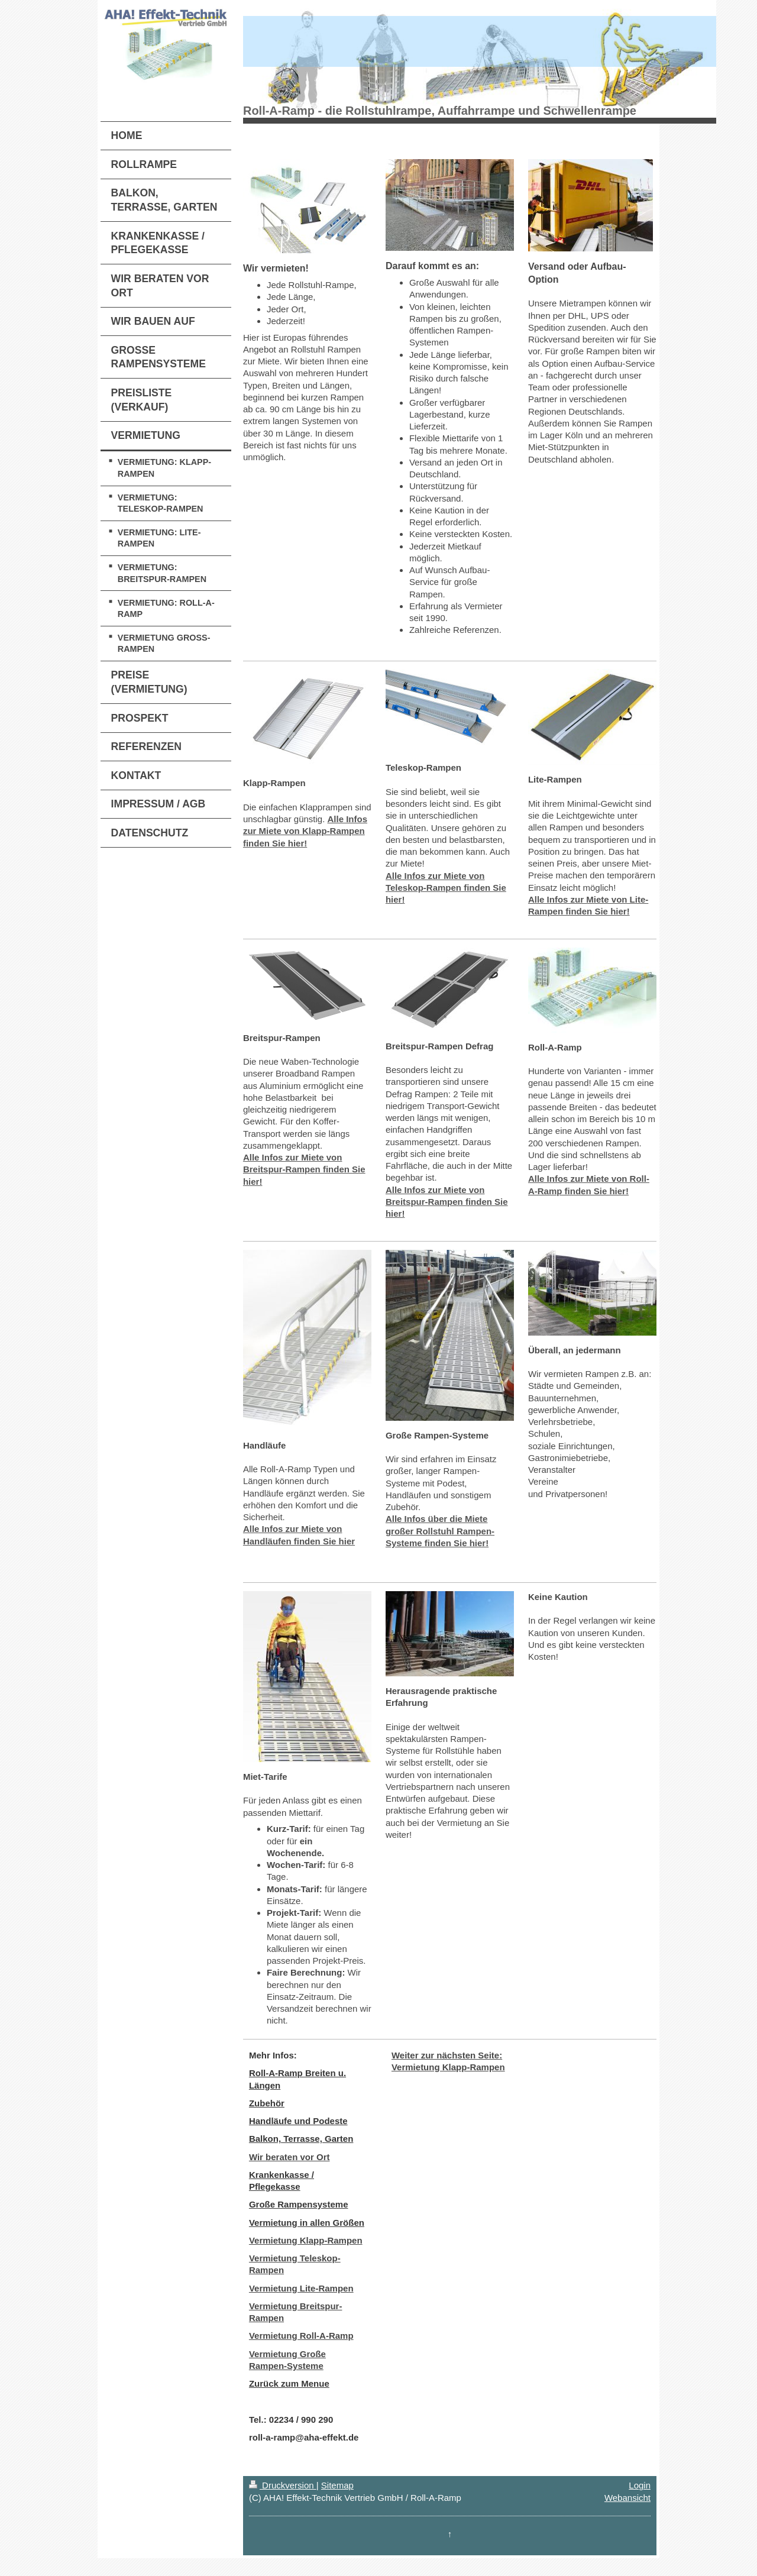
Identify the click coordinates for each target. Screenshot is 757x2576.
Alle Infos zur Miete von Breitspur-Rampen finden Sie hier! (304, 1169)
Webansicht (627, 2498)
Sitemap (337, 2485)
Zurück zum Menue (289, 2383)
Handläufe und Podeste (298, 2121)
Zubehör (266, 2103)
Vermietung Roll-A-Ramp (301, 2336)
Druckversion (282, 2485)
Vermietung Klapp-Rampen (306, 2240)
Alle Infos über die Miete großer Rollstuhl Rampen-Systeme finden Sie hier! (440, 1531)
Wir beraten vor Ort (289, 2157)
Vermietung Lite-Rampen (301, 2288)
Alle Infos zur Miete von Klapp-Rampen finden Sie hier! (305, 831)
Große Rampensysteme (298, 2204)
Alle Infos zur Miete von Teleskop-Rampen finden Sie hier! (446, 888)
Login (640, 2485)
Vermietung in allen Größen (306, 2223)
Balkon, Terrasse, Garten (301, 2139)
